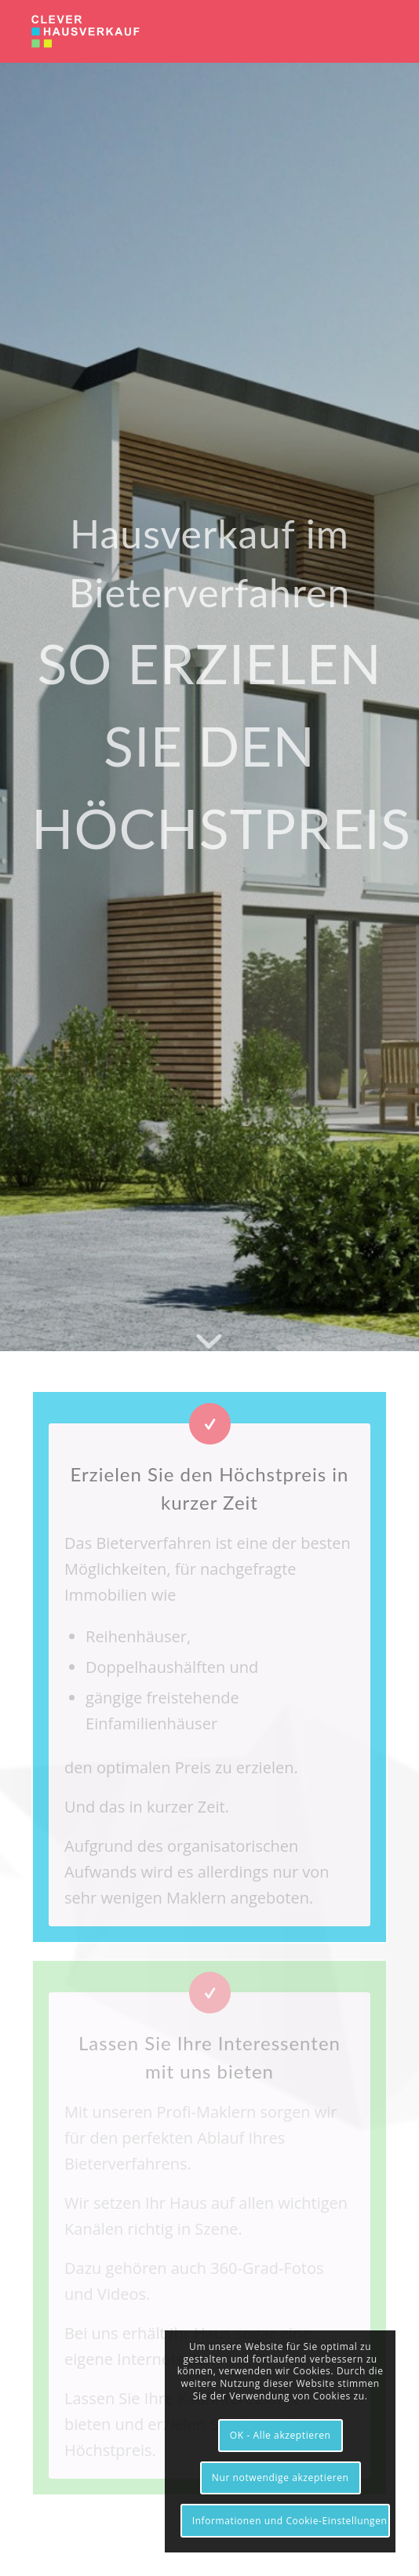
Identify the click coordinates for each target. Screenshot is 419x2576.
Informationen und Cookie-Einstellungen (290, 2520)
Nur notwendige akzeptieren (280, 2477)
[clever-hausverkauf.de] (173, 31)
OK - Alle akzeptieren (280, 2435)
